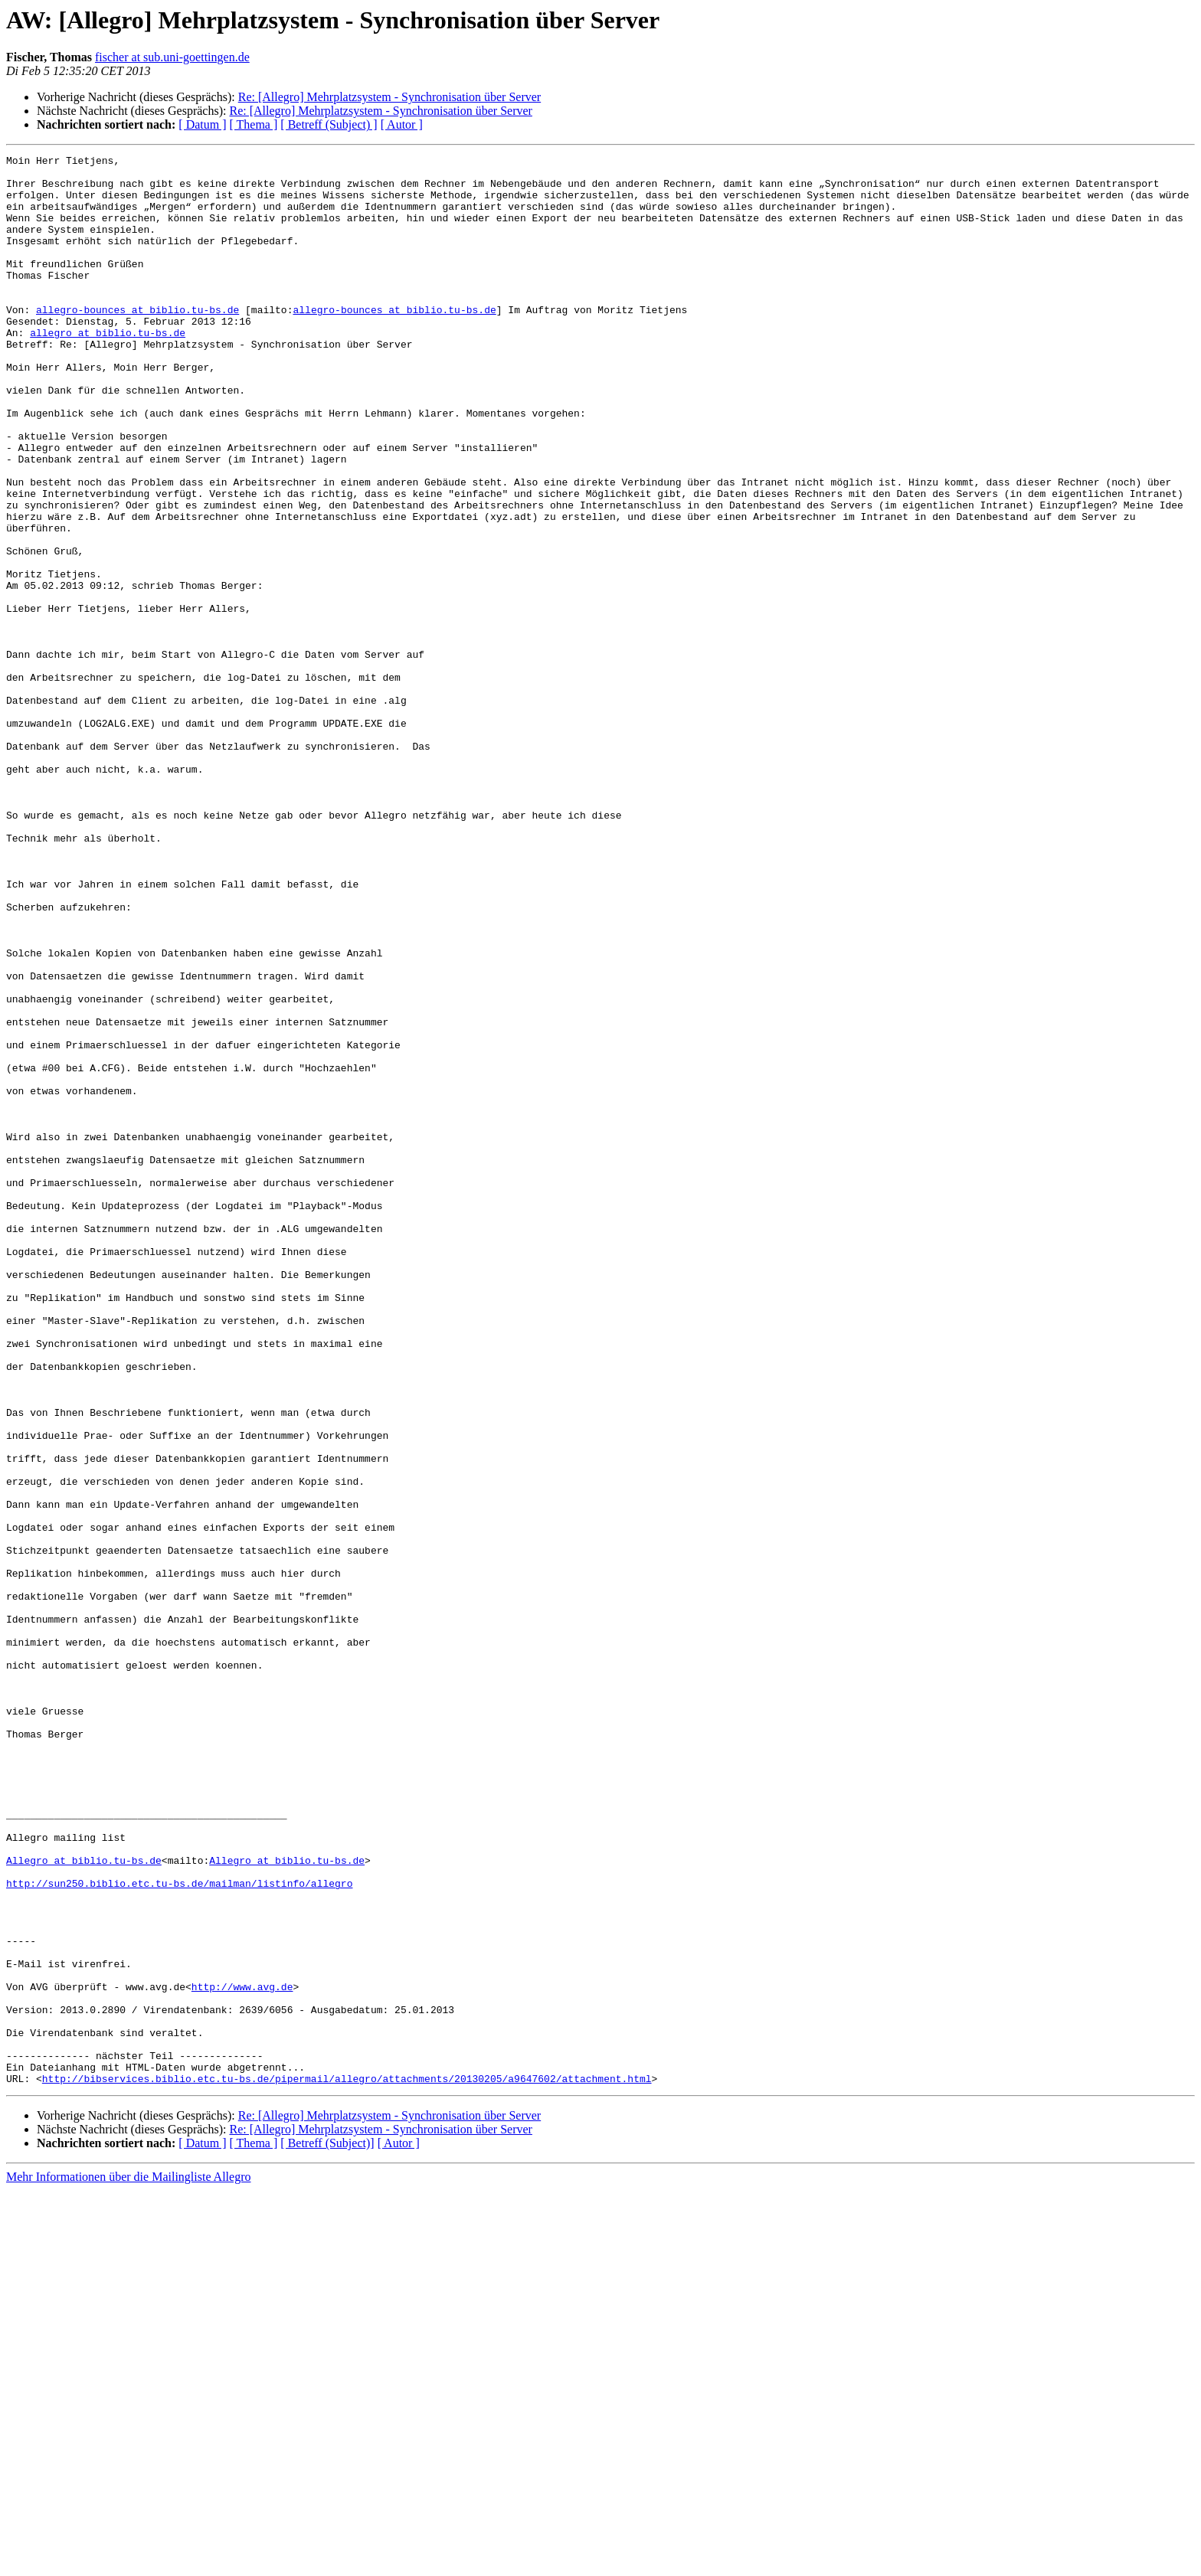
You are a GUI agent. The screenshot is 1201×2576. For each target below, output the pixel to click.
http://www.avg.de (242, 2354)
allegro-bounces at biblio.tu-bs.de (137, 341)
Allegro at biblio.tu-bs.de (84, 2202)
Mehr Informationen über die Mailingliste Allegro (128, 2562)
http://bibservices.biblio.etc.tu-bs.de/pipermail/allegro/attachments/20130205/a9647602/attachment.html (347, 2464)
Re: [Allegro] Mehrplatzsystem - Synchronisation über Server (389, 96)
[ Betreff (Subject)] (327, 2528)
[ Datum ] (202, 124)
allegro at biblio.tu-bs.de (107, 369)
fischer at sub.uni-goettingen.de (172, 57)
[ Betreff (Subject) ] (328, 124)
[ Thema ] (254, 124)
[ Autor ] (402, 124)
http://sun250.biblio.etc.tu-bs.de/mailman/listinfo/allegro (179, 2230)
